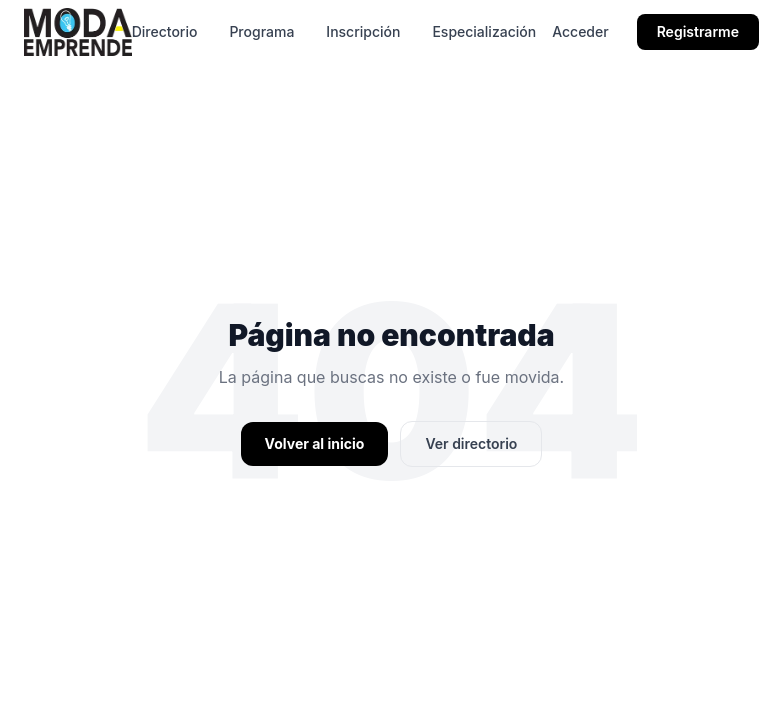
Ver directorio (471, 443)
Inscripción (363, 31)
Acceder (580, 31)
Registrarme (698, 31)
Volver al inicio (315, 443)
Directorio (165, 31)
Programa (261, 31)
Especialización (484, 31)
